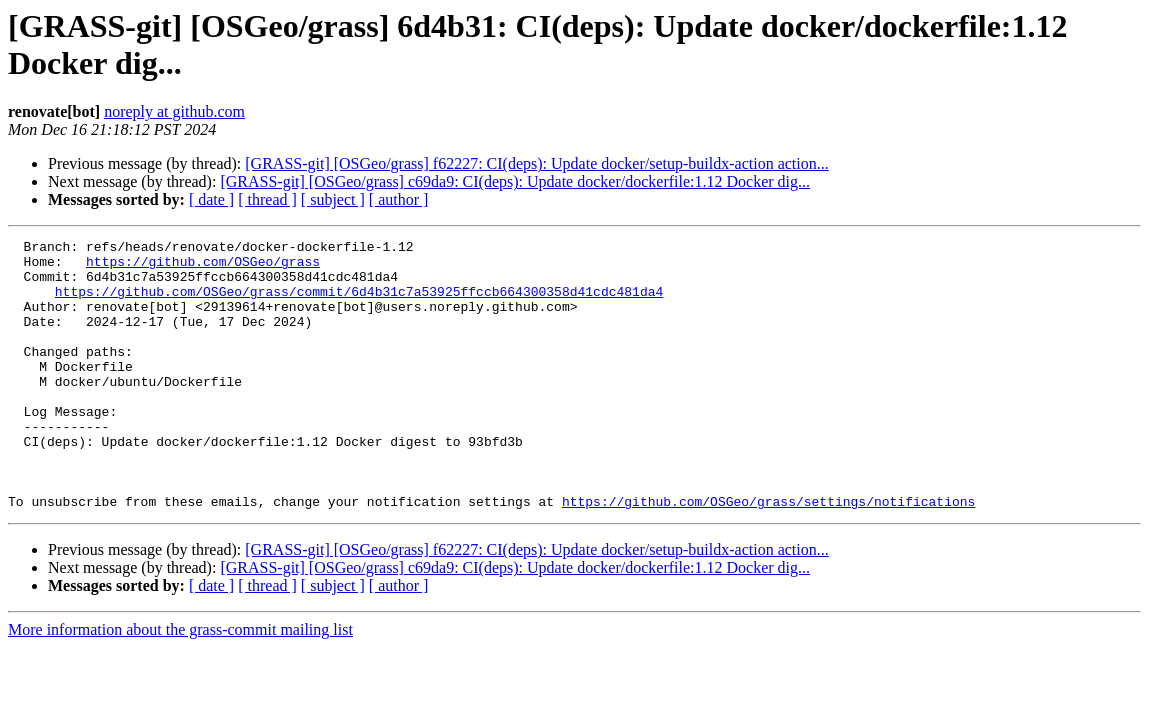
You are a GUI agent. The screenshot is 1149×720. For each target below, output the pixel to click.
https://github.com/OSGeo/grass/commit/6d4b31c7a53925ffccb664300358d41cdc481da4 (359, 303)
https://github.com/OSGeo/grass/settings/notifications (768, 555)
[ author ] (399, 199)
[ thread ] (267, 199)
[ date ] (211, 199)
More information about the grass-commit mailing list (180, 683)
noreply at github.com (174, 111)
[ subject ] (333, 199)
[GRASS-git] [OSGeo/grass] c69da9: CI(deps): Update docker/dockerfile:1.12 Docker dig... (515, 181)
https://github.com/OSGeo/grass (203, 267)
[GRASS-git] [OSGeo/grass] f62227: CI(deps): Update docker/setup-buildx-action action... (536, 163)
